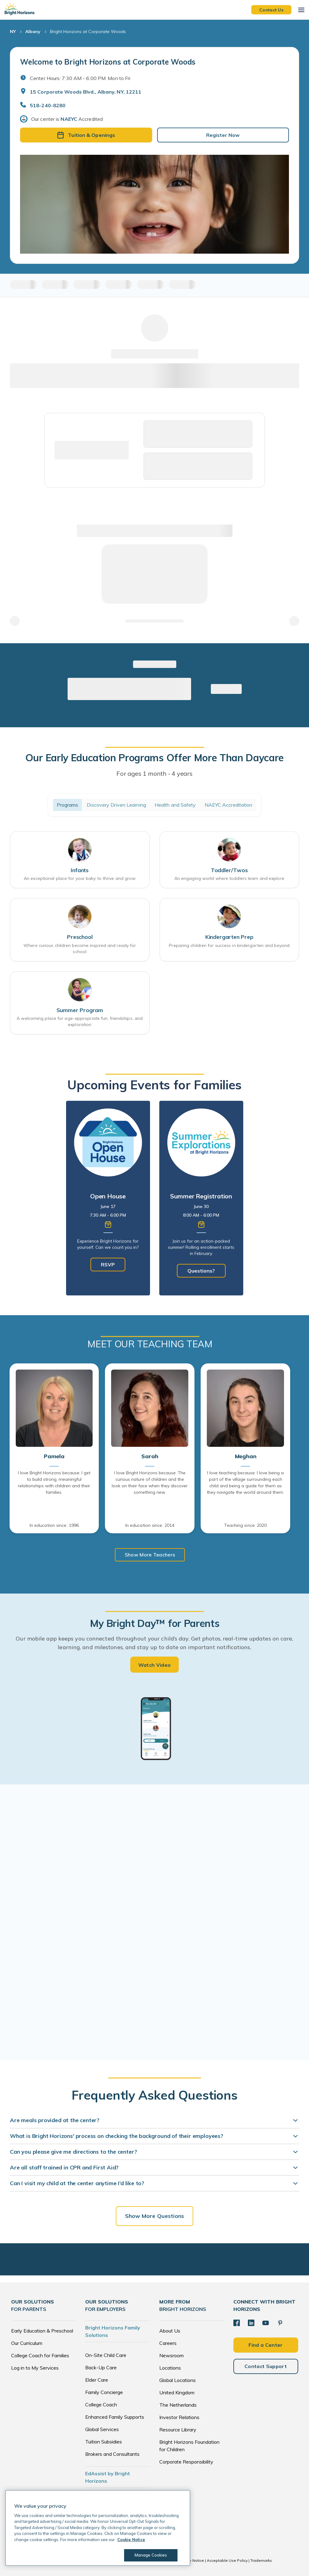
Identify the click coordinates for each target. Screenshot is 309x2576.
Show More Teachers (150, 1555)
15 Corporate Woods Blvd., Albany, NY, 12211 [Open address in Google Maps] (85, 92)
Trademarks (261, 2560)
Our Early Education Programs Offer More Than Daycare (154, 757)
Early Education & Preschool (42, 2331)
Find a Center (265, 2344)
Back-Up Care (101, 2367)
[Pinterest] (279, 2323)
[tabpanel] (108, 1198)
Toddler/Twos (229, 870)
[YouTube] (265, 2323)
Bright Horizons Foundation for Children (189, 2445)
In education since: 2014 (149, 1525)
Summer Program (79, 1010)
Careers (168, 2343)
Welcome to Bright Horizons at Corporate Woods (107, 61)
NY (13, 31)
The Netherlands (178, 2405)
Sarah (149, 1456)
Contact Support (265, 2366)
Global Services (102, 2429)
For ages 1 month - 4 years (154, 773)
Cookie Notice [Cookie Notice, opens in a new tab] (131, 2539)
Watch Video (154, 1665)
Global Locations (177, 2380)
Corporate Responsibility (186, 2462)
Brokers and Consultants (112, 2454)
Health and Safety (175, 805)
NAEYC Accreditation (229, 805)
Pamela (54, 1456)
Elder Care (96, 2380)
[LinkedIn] (251, 2323)
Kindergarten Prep (229, 936)
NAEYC (69, 119)
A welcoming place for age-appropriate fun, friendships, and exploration (80, 1021)
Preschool (79, 936)
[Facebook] (236, 2323)
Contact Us (271, 9)
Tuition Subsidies (103, 2442)
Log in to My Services (35, 2368)
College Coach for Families (40, 2355)
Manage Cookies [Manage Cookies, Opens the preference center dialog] (150, 2555)
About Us (169, 2331)
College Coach (101, 2404)
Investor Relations (179, 2417)
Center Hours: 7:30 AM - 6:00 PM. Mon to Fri (80, 78)
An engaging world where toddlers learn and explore (229, 878)
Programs (67, 805)
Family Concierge (104, 2392)
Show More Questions (154, 2215)
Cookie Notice (191, 2560)
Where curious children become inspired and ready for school (79, 948)
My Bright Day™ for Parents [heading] (154, 1623)
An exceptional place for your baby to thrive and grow (80, 878)
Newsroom (171, 2355)
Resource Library (177, 2429)
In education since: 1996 (54, 1525)
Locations (170, 2368)
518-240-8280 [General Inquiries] (47, 105)
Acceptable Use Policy (227, 2560)
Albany (32, 31)
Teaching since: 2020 (245, 1525)
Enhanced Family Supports (114, 2417)
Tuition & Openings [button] (86, 135)
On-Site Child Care (105, 2355)
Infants (80, 870)
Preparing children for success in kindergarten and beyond (229, 945)
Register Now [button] (223, 135)
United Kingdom (176, 2392)
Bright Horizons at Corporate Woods (88, 31)
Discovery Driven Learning (116, 805)
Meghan (246, 1456)
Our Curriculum (26, 2343)
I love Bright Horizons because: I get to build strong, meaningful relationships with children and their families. (54, 1482)
